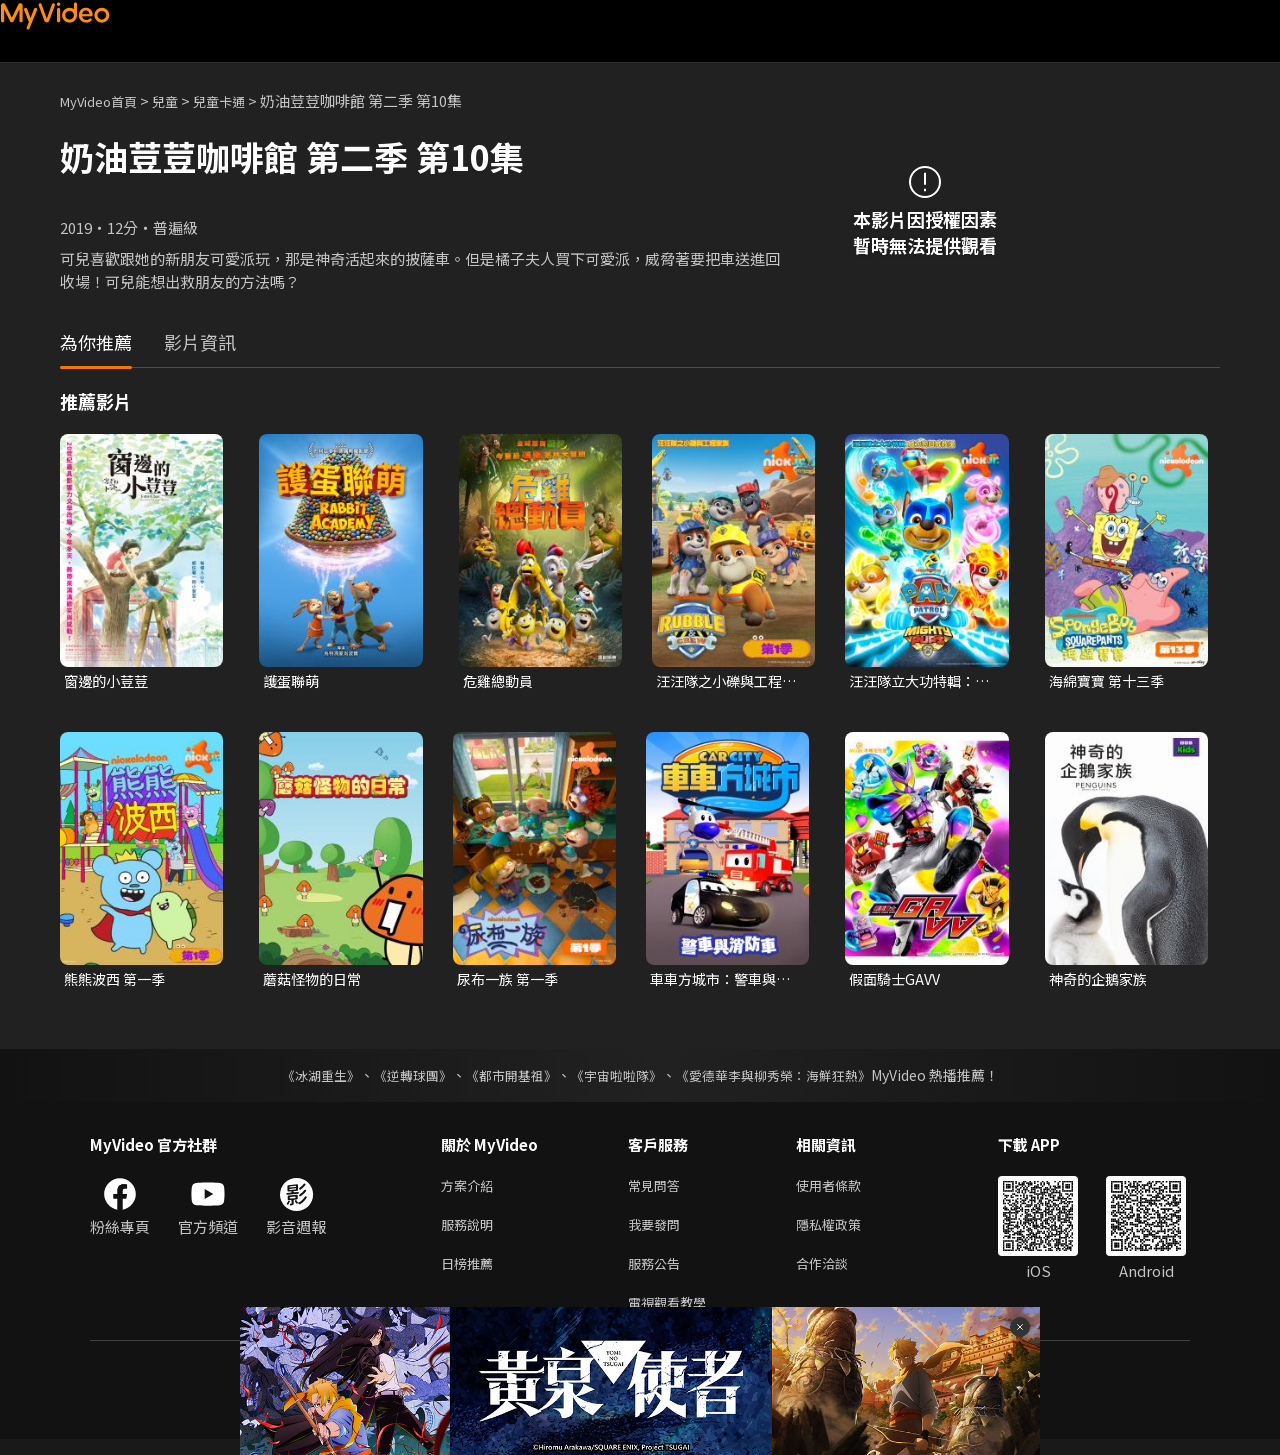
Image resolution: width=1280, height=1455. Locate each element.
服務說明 (471, 1232)
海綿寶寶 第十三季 (1110, 681)
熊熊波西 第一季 (118, 981)
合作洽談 (838, 1274)
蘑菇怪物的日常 (315, 981)
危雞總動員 (500, 681)
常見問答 (658, 1190)
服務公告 (658, 1274)
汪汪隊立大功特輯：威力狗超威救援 (916, 682)
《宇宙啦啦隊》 (618, 1079)
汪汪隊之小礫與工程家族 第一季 (723, 682)
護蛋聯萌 (293, 681)
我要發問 (658, 1232)
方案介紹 (471, 1190)
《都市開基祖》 (506, 1079)
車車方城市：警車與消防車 (717, 982)
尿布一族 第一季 (511, 981)
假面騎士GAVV (897, 981)
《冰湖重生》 (303, 1079)
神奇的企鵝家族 (1101, 981)
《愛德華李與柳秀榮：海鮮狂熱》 (786, 1079)
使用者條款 (845, 1190)
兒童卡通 (241, 100)
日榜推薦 (471, 1274)
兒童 (181, 100)
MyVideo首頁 (105, 100)
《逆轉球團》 (401, 1079)
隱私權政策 (845, 1232)
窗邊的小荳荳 (109, 681)
